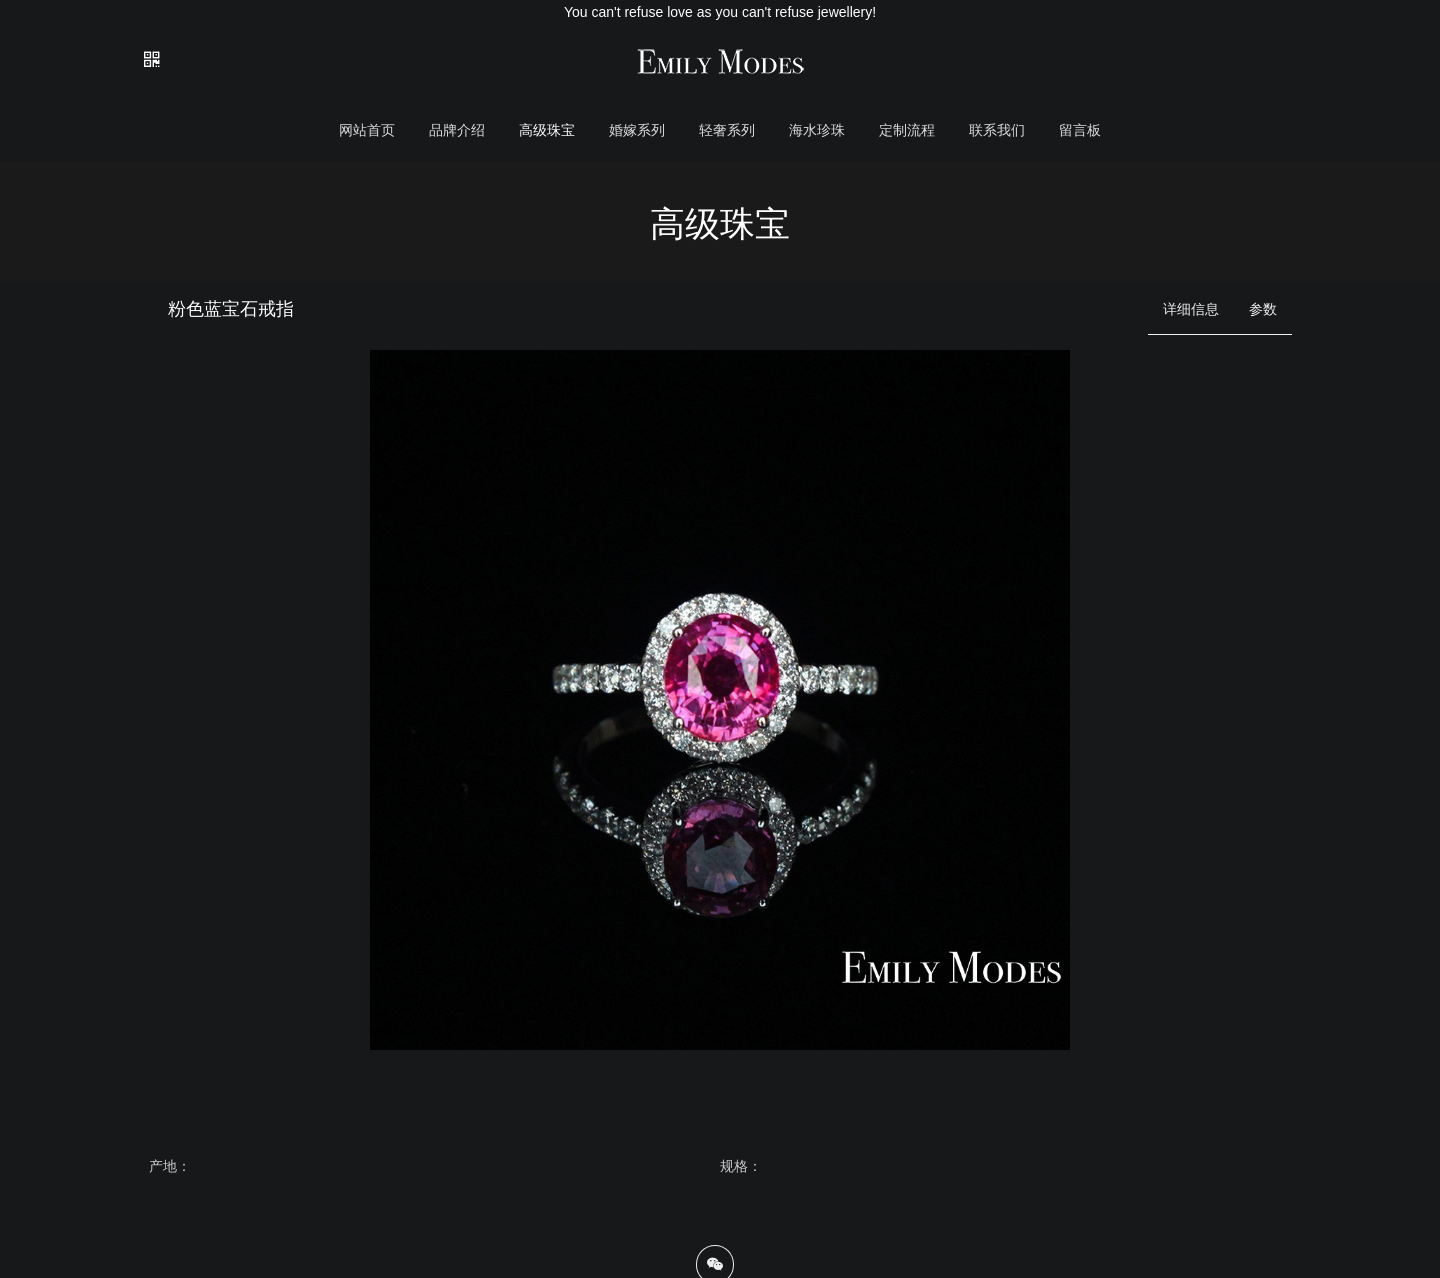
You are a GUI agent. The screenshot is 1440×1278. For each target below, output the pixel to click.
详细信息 (1191, 309)
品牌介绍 (457, 130)
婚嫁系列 (637, 130)
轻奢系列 (727, 130)
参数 (1263, 309)
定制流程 (907, 130)
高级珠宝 (547, 130)
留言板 (1080, 130)
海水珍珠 (817, 130)
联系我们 (997, 130)
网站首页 (367, 130)
